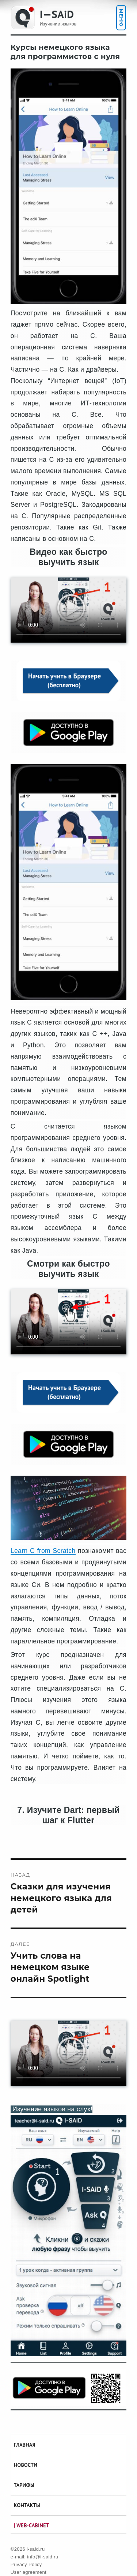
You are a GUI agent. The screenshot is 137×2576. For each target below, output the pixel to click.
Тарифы (24, 2485)
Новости (25, 2464)
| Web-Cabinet (31, 2525)
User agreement (28, 2572)
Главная (24, 2444)
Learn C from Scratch (43, 1550)
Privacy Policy (26, 2564)
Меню (121, 18)
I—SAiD (57, 14)
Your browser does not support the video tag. (68, 610)
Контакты (27, 2505)
